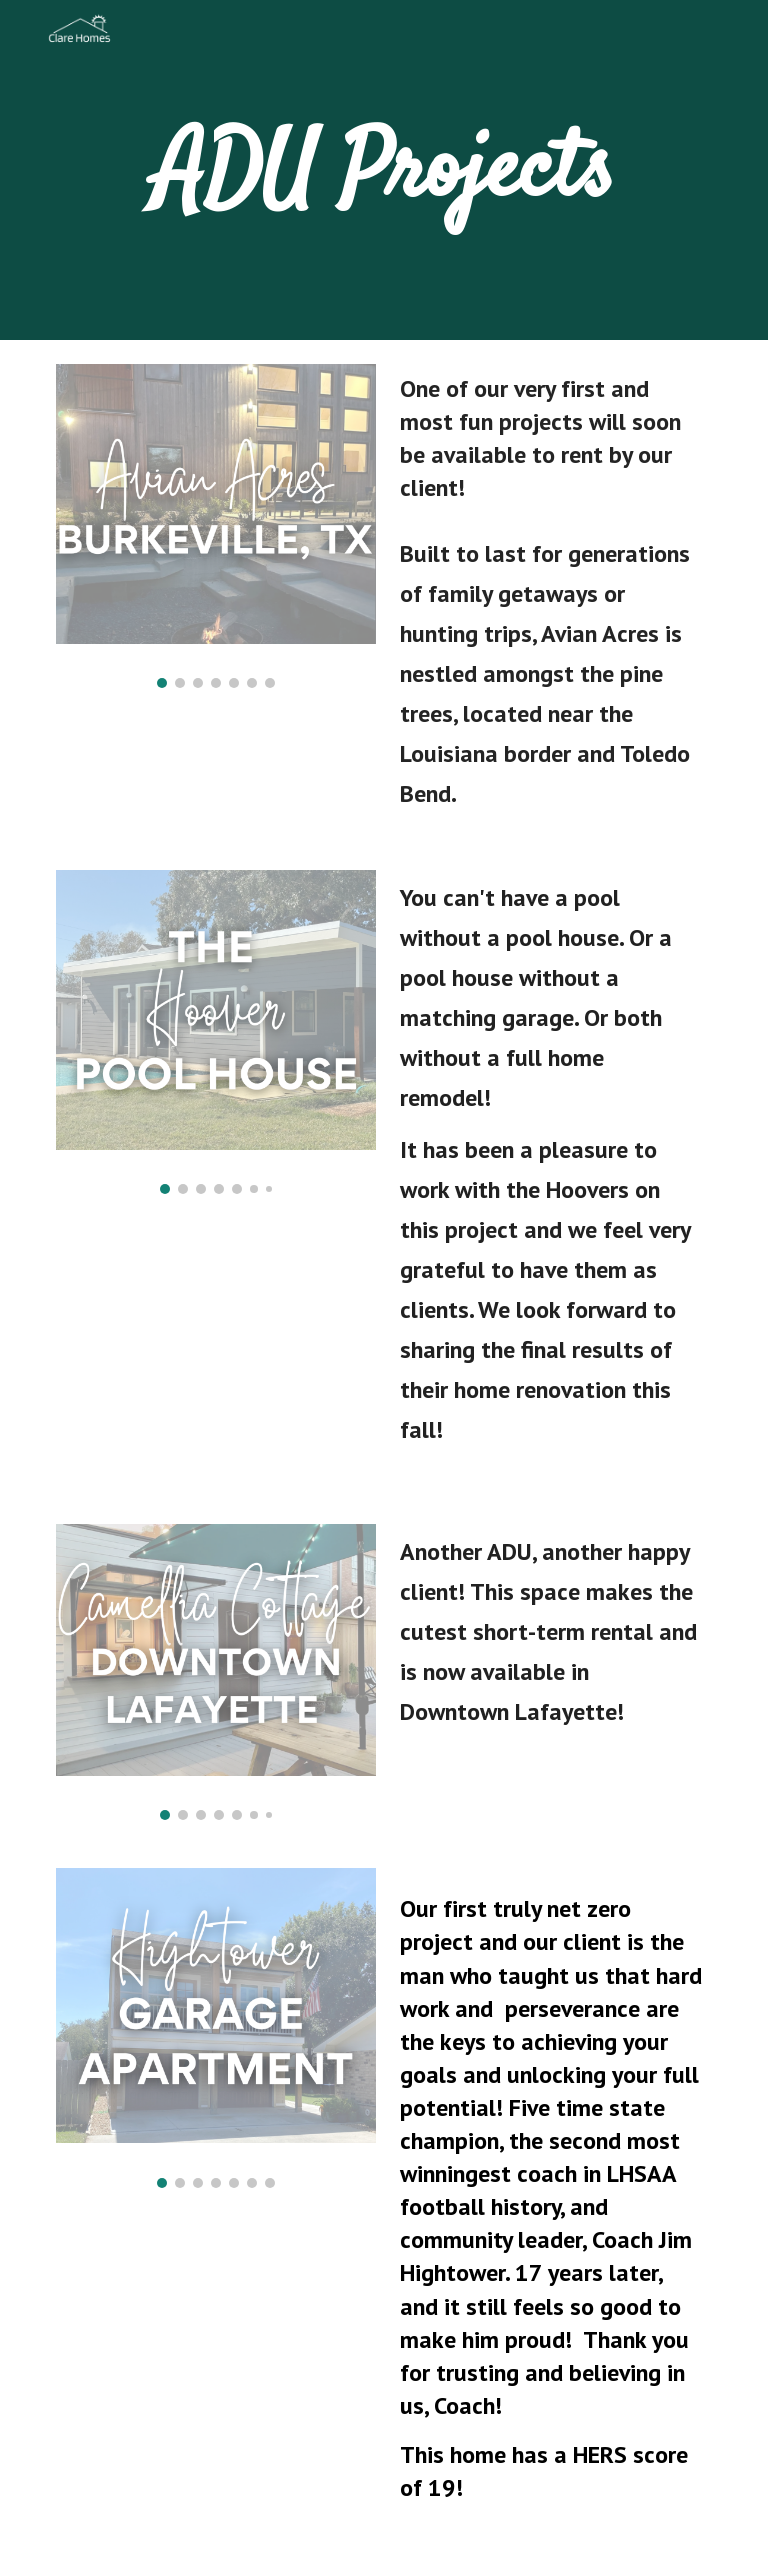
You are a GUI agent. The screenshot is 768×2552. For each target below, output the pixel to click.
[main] (383, 170)
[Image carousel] (215, 526)
